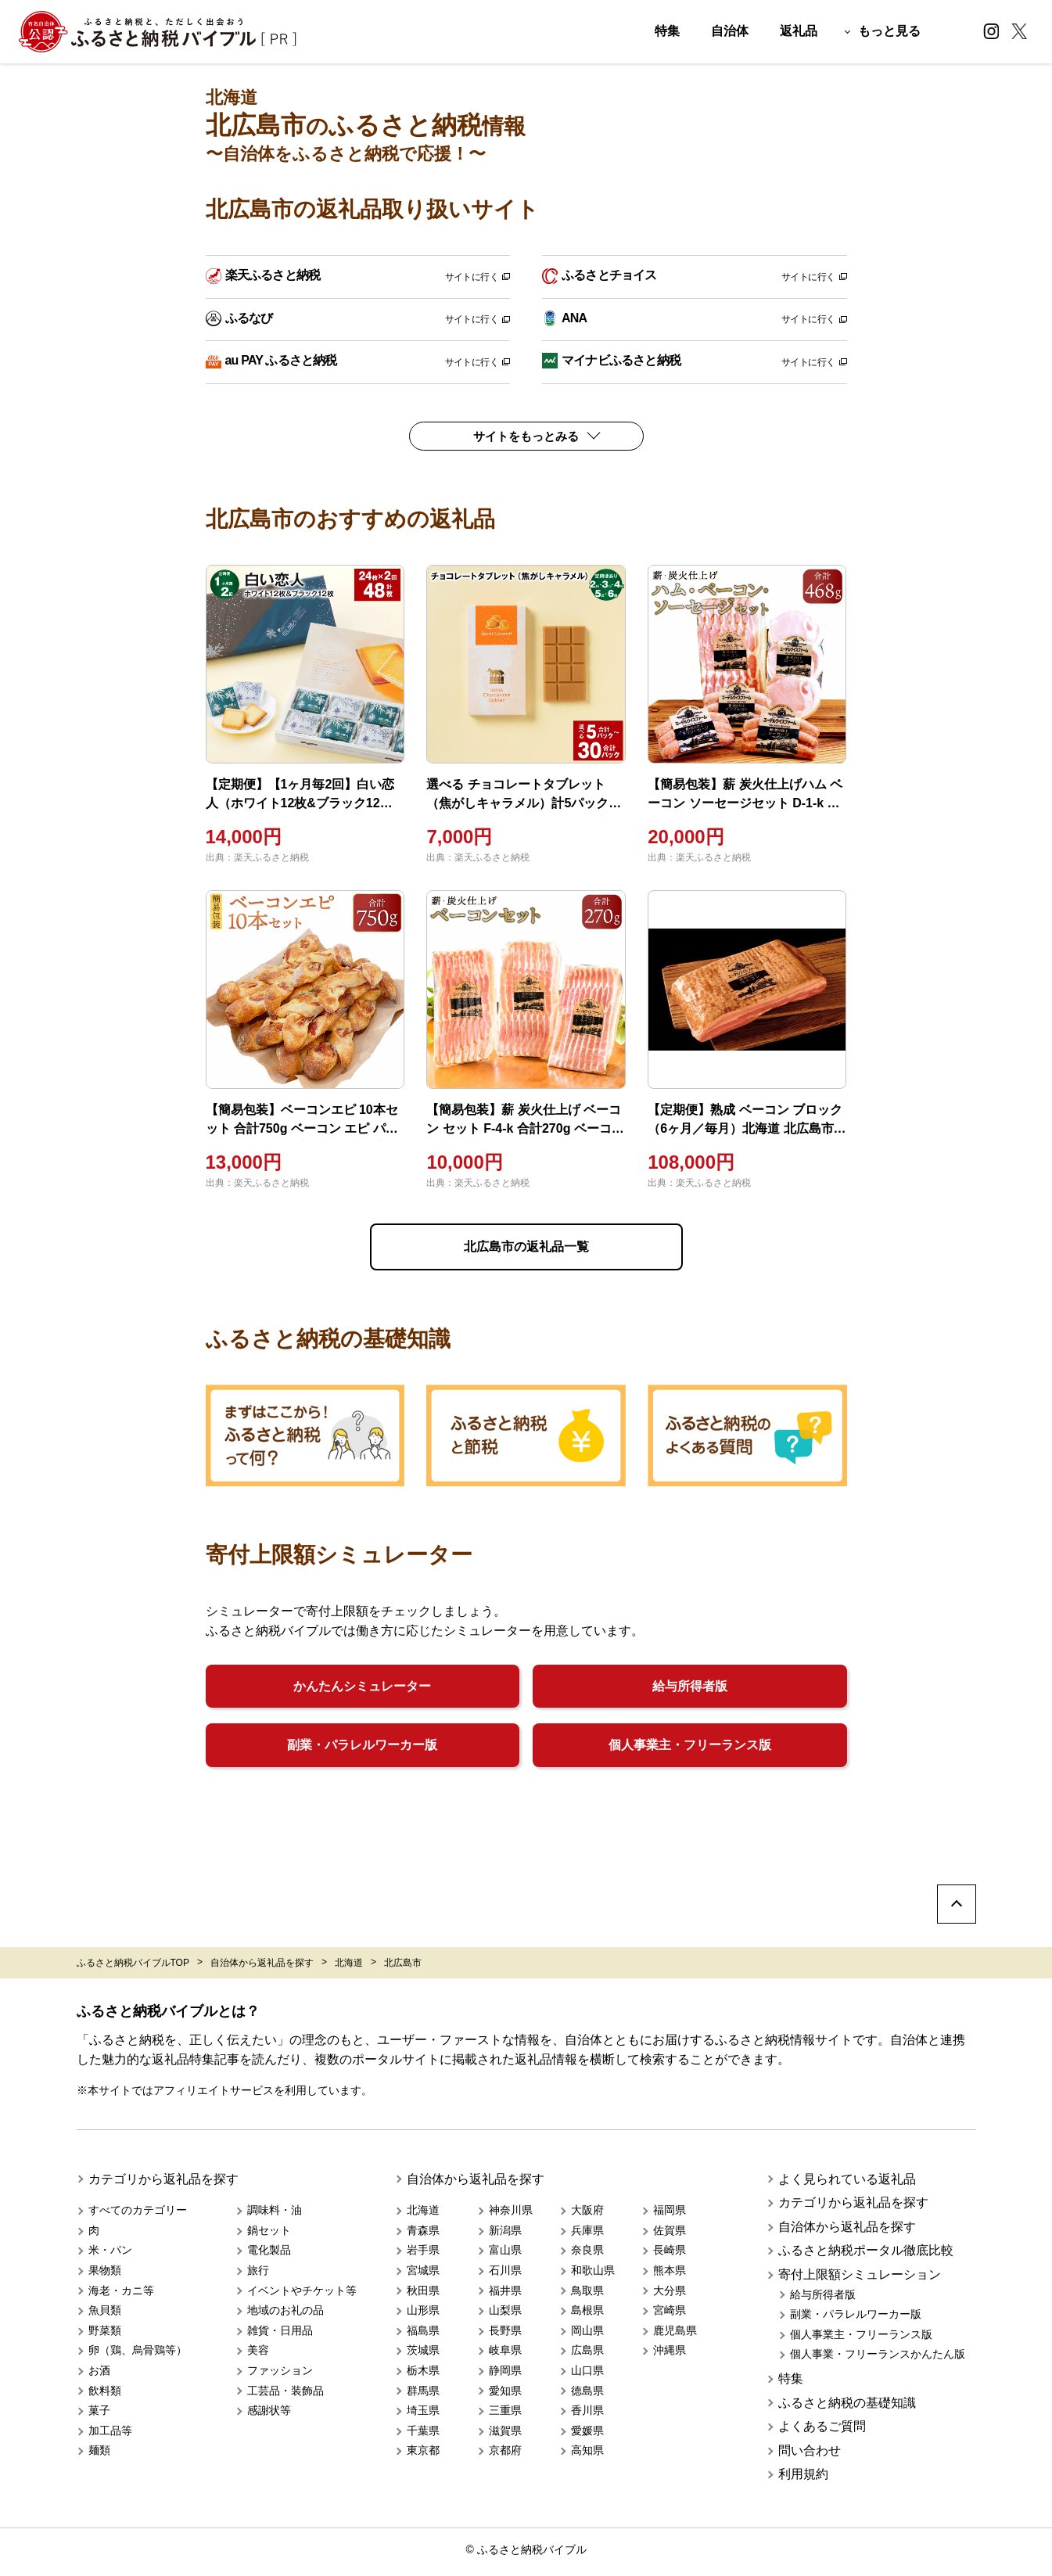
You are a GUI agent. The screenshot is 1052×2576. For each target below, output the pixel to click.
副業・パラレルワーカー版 (362, 1744)
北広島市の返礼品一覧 (526, 1246)
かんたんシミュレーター (362, 1686)
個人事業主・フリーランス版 (690, 1744)
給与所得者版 (689, 1686)
